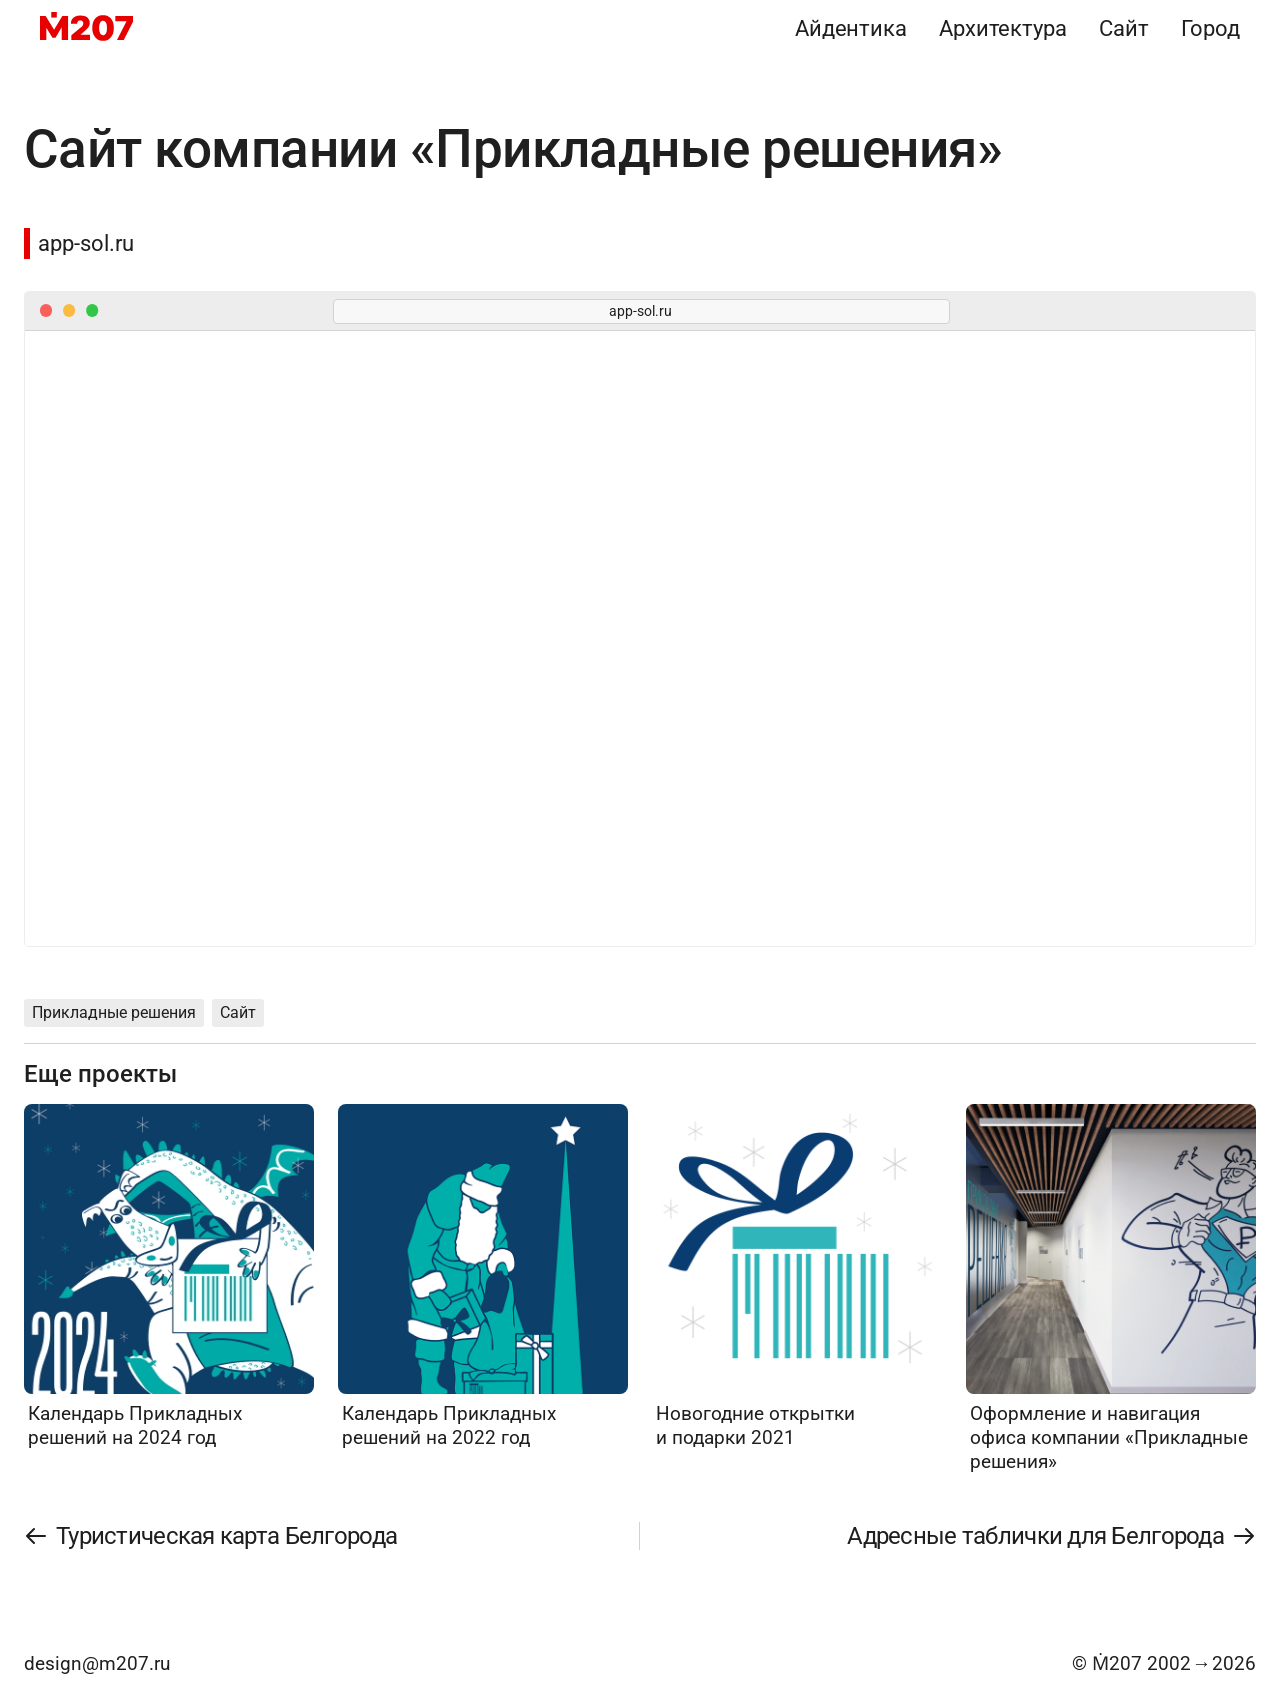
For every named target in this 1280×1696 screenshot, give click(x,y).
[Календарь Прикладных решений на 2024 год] (169, 1277)
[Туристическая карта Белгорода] (211, 1536)
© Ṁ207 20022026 (1164, 1663)
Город (1211, 28)
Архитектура (1003, 28)
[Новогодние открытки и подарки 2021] (797, 1277)
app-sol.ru (86, 243)
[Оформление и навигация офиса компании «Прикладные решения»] (1111, 1289)
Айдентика (851, 28)
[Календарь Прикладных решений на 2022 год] (483, 1277)
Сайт (1124, 28)
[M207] (86, 28)
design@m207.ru (97, 1663)
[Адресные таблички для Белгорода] (1051, 1536)
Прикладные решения (114, 1012)
